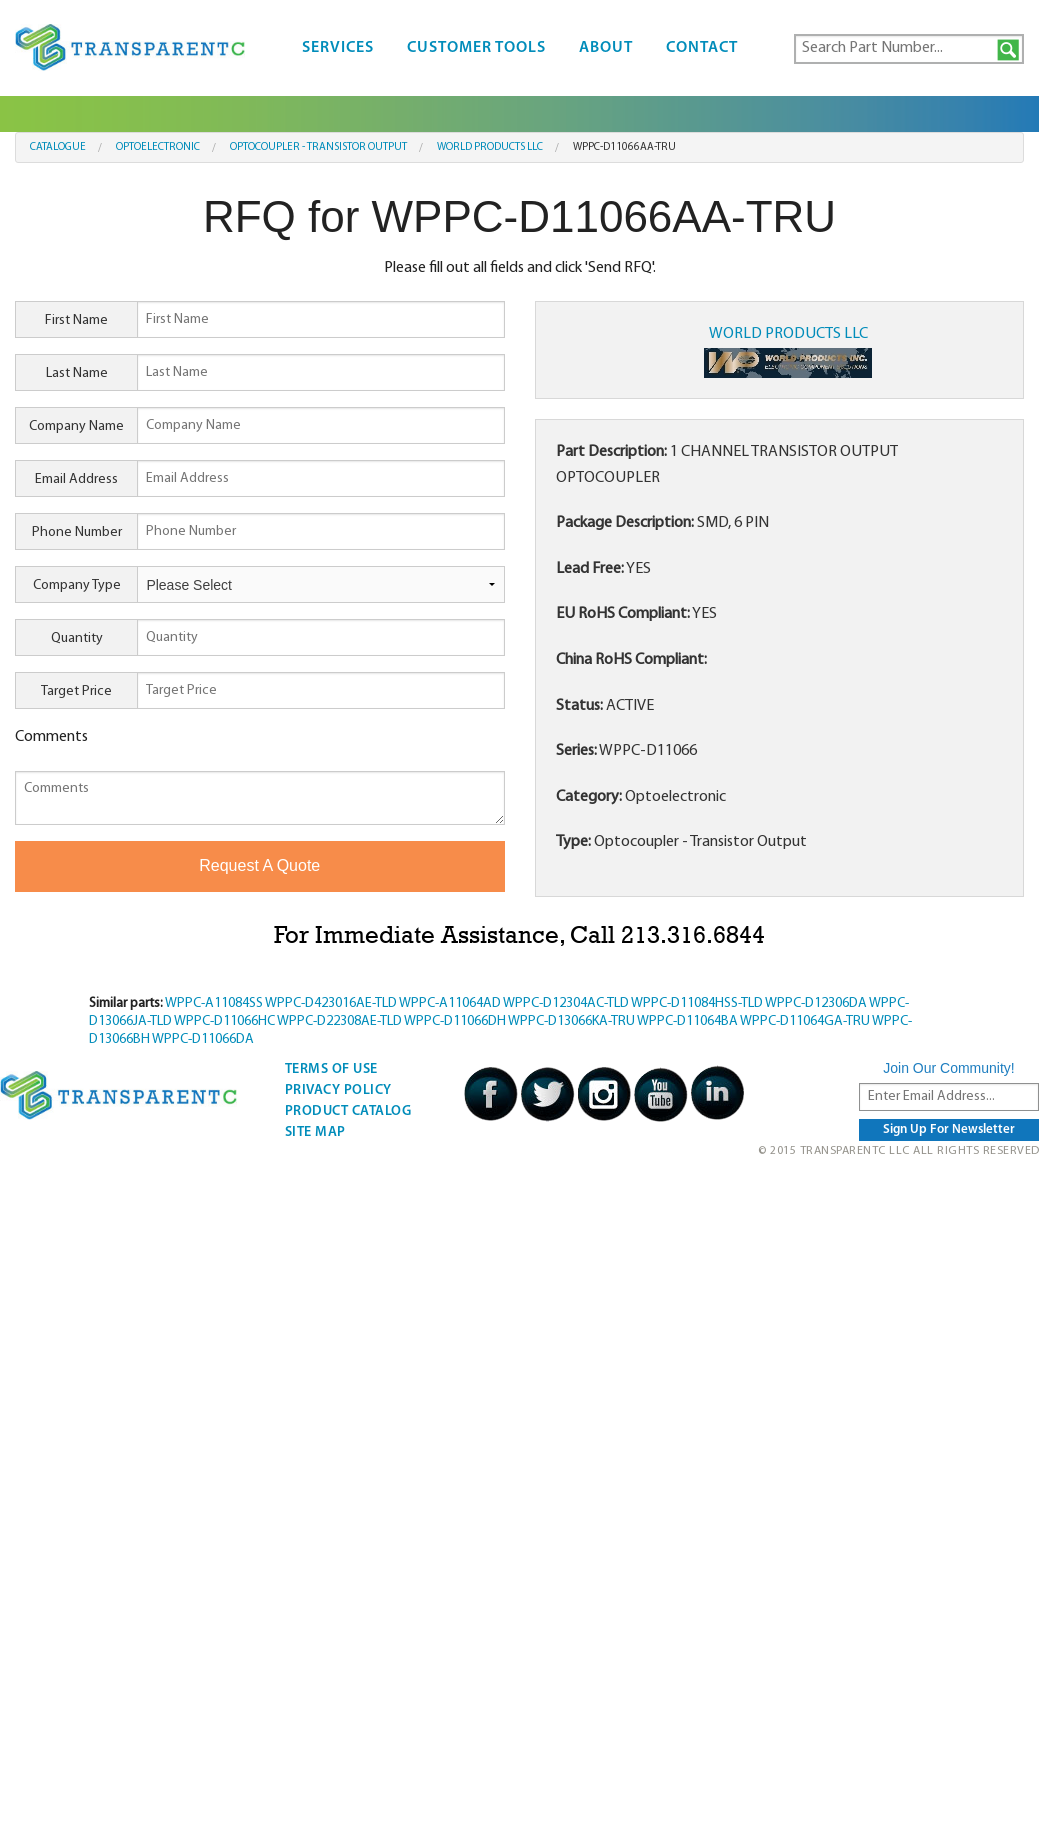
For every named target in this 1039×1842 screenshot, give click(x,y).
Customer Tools (476, 48)
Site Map (315, 1132)
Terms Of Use (331, 1069)
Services (338, 48)
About (606, 48)
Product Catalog (348, 1111)
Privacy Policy (338, 1090)
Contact (702, 48)
